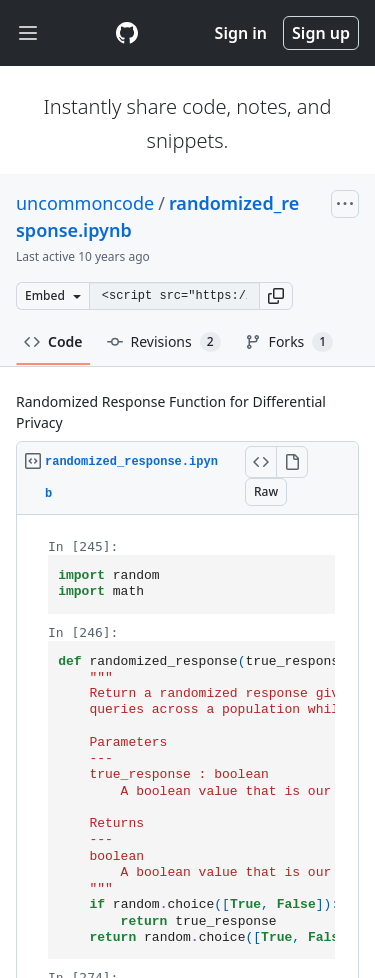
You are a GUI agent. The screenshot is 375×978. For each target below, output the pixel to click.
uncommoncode (85, 203)
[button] (276, 296)
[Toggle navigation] (28, 33)
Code (53, 341)
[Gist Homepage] (127, 33)
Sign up (321, 33)
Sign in (241, 33)
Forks (289, 342)
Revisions (164, 342)
